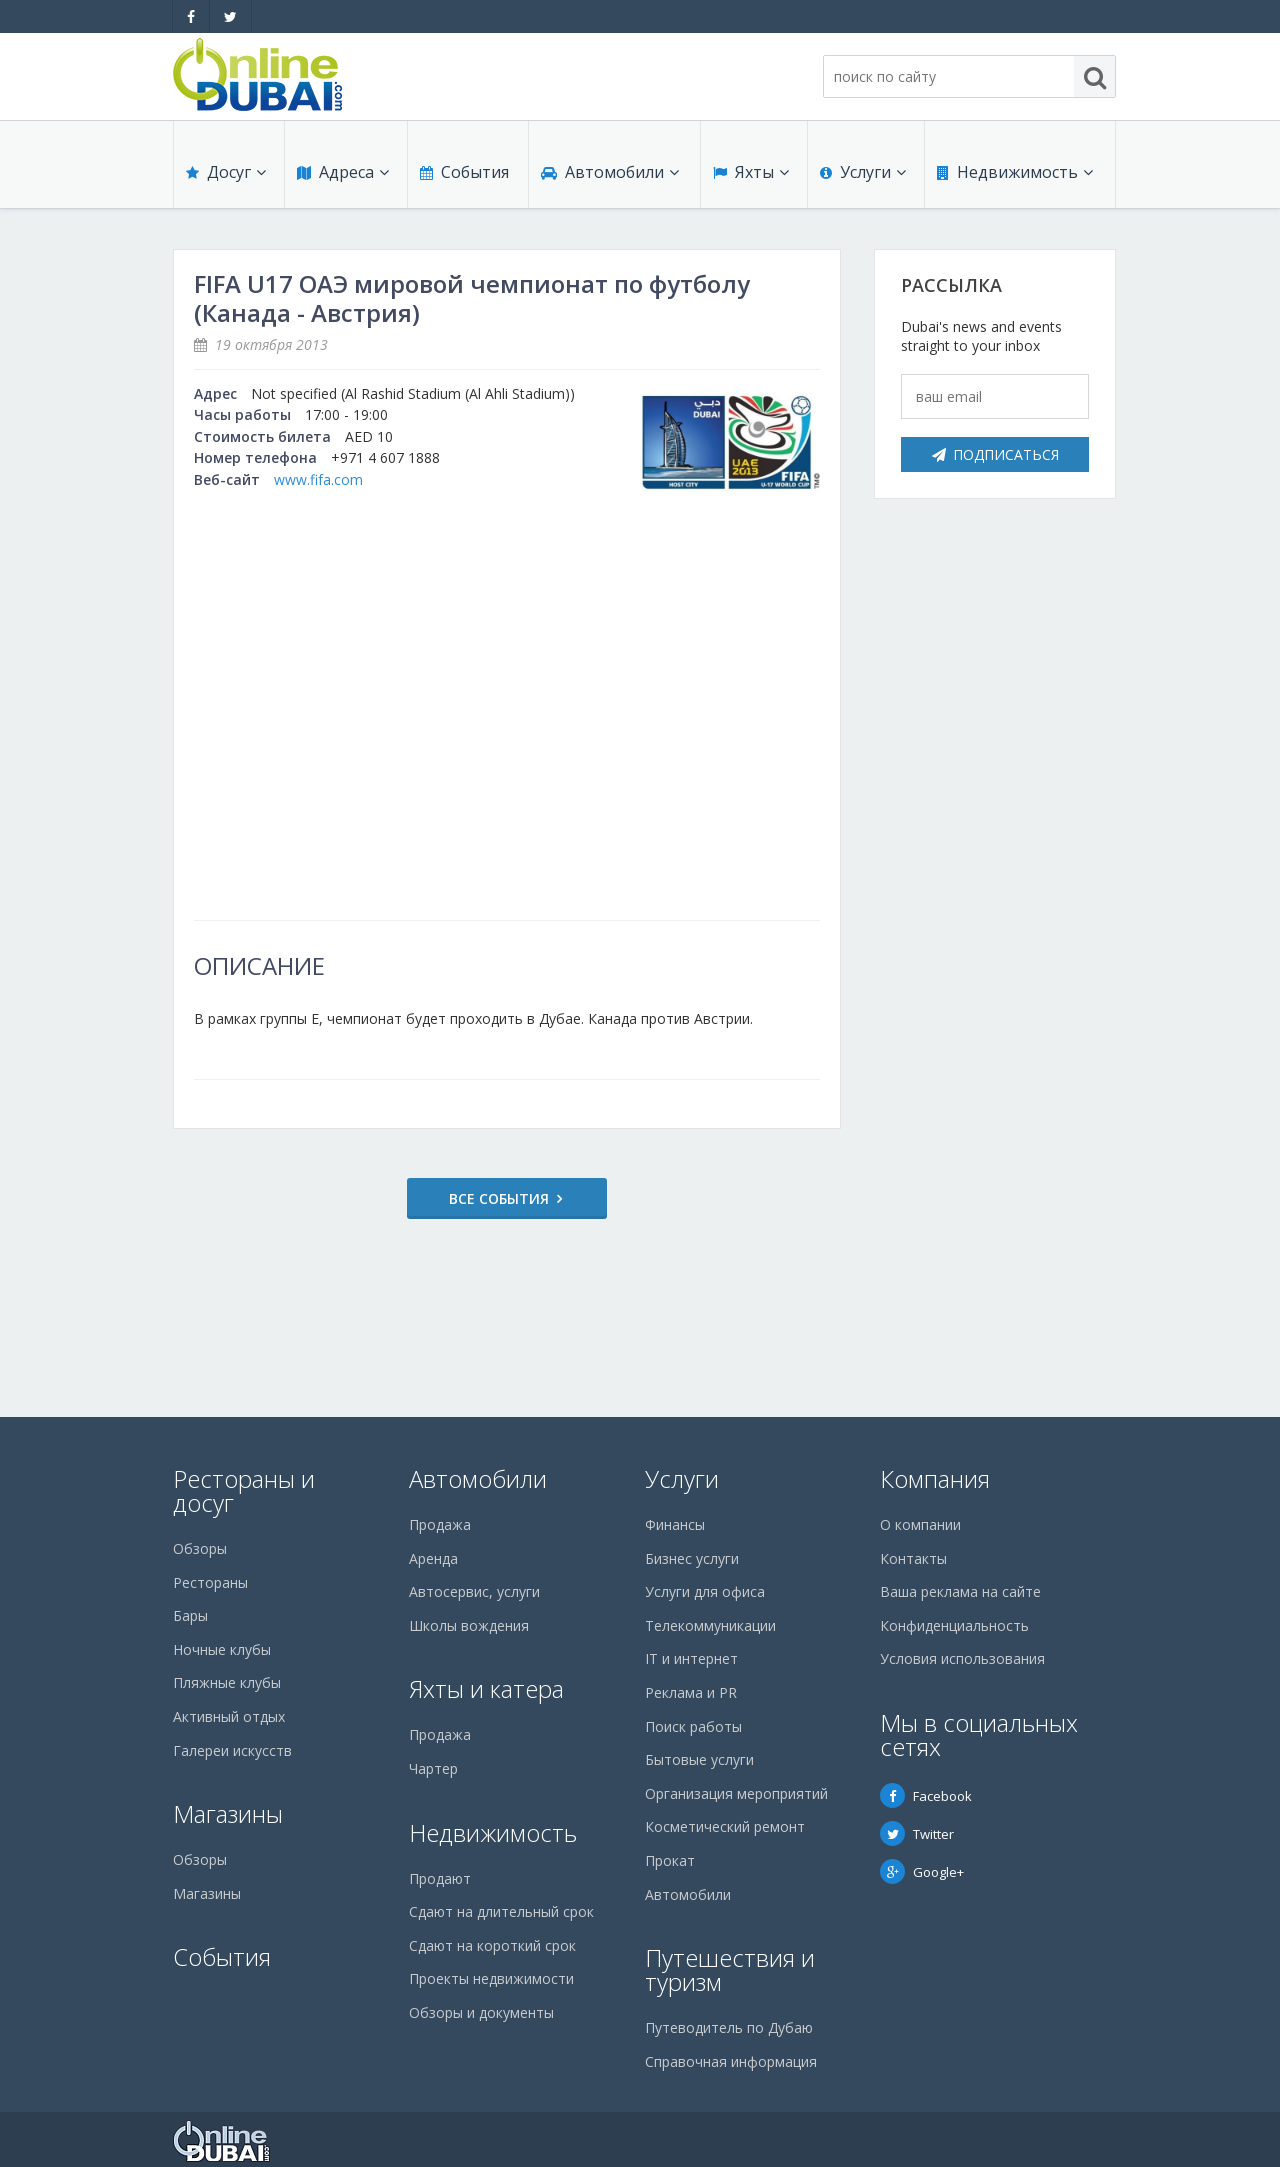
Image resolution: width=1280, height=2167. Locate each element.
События (464, 172)
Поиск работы (693, 1726)
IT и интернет (691, 1658)
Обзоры (200, 1548)
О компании (920, 1524)
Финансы (675, 1524)
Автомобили (610, 172)
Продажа (440, 1524)
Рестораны (210, 1582)
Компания (935, 1478)
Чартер (433, 1768)
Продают (440, 1878)
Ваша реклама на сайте (960, 1591)
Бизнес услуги (692, 1558)
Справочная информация (731, 2061)
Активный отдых (229, 1716)
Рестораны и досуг (244, 1490)
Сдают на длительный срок (501, 1911)
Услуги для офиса (705, 1591)
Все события (499, 1198)
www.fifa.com (318, 479)
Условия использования (962, 1658)
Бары (190, 1615)
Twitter (917, 1834)
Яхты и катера (486, 1688)
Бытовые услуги (699, 1759)
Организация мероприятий (736, 1793)
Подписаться (995, 454)
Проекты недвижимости (491, 1978)
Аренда (433, 1558)
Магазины (228, 1813)
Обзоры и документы (481, 2012)
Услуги (863, 172)
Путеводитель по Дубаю (729, 2027)
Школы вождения (469, 1625)
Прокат (670, 1860)
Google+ (922, 1872)
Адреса (343, 172)
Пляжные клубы (227, 1682)
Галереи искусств (232, 1750)
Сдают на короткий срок (492, 1945)
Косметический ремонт (725, 1826)
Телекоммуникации (710, 1625)
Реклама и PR (691, 1692)
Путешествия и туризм (730, 1969)
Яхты (751, 172)
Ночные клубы (222, 1649)
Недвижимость (1015, 172)
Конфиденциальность (954, 1625)
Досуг (226, 172)
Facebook (926, 1796)
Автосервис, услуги (474, 1591)
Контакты (913, 1558)
